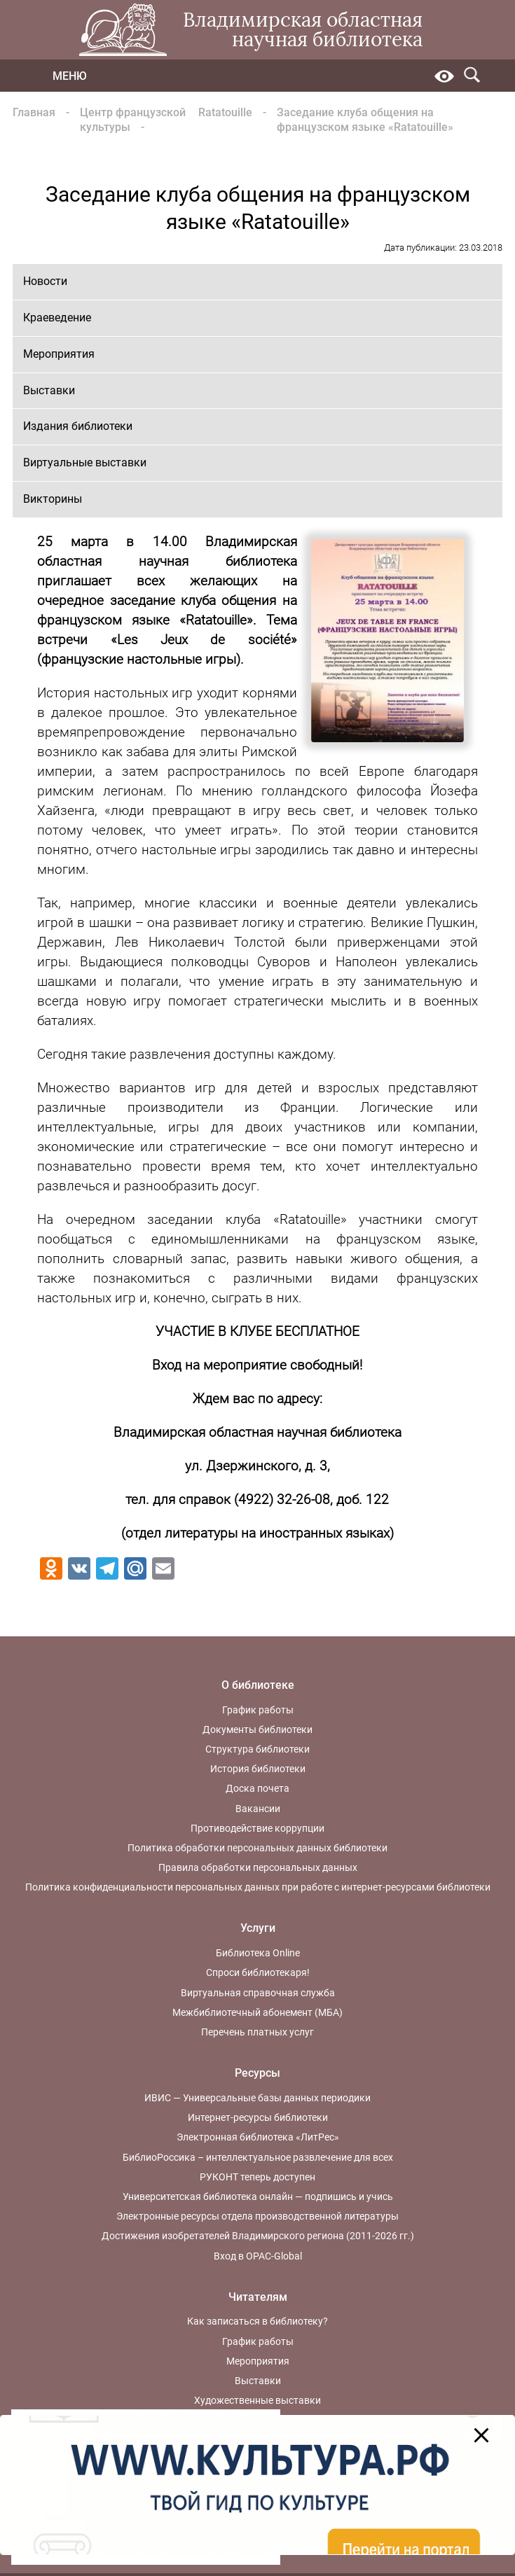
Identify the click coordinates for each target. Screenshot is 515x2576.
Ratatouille (225, 112)
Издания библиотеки (77, 426)
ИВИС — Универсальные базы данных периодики (257, 2097)
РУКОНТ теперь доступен (257, 2176)
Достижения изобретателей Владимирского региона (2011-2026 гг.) (258, 2235)
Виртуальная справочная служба (258, 1992)
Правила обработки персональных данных (257, 1867)
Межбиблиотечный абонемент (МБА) (257, 2012)
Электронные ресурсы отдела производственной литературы (257, 2216)
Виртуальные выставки (84, 462)
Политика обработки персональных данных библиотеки (257, 1847)
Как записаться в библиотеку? (257, 2321)
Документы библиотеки (257, 1729)
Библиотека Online (258, 1952)
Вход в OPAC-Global (258, 2256)
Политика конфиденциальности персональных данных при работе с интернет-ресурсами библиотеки (257, 1887)
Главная (34, 112)
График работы (258, 1709)
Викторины (52, 499)
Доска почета (257, 1788)
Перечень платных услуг (257, 2032)
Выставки (49, 390)
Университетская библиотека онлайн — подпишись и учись (258, 2196)
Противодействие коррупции (257, 1828)
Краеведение (57, 317)
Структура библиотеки (257, 1749)
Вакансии (257, 1808)
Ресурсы (257, 2073)
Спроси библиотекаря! (258, 1972)
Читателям (257, 2297)
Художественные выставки (257, 2400)
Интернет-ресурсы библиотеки (258, 2117)
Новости (45, 281)
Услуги (257, 1928)
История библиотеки (257, 1768)
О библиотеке (257, 1685)
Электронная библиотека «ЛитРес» (258, 2137)
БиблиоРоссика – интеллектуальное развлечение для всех (258, 2157)
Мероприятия (59, 354)
